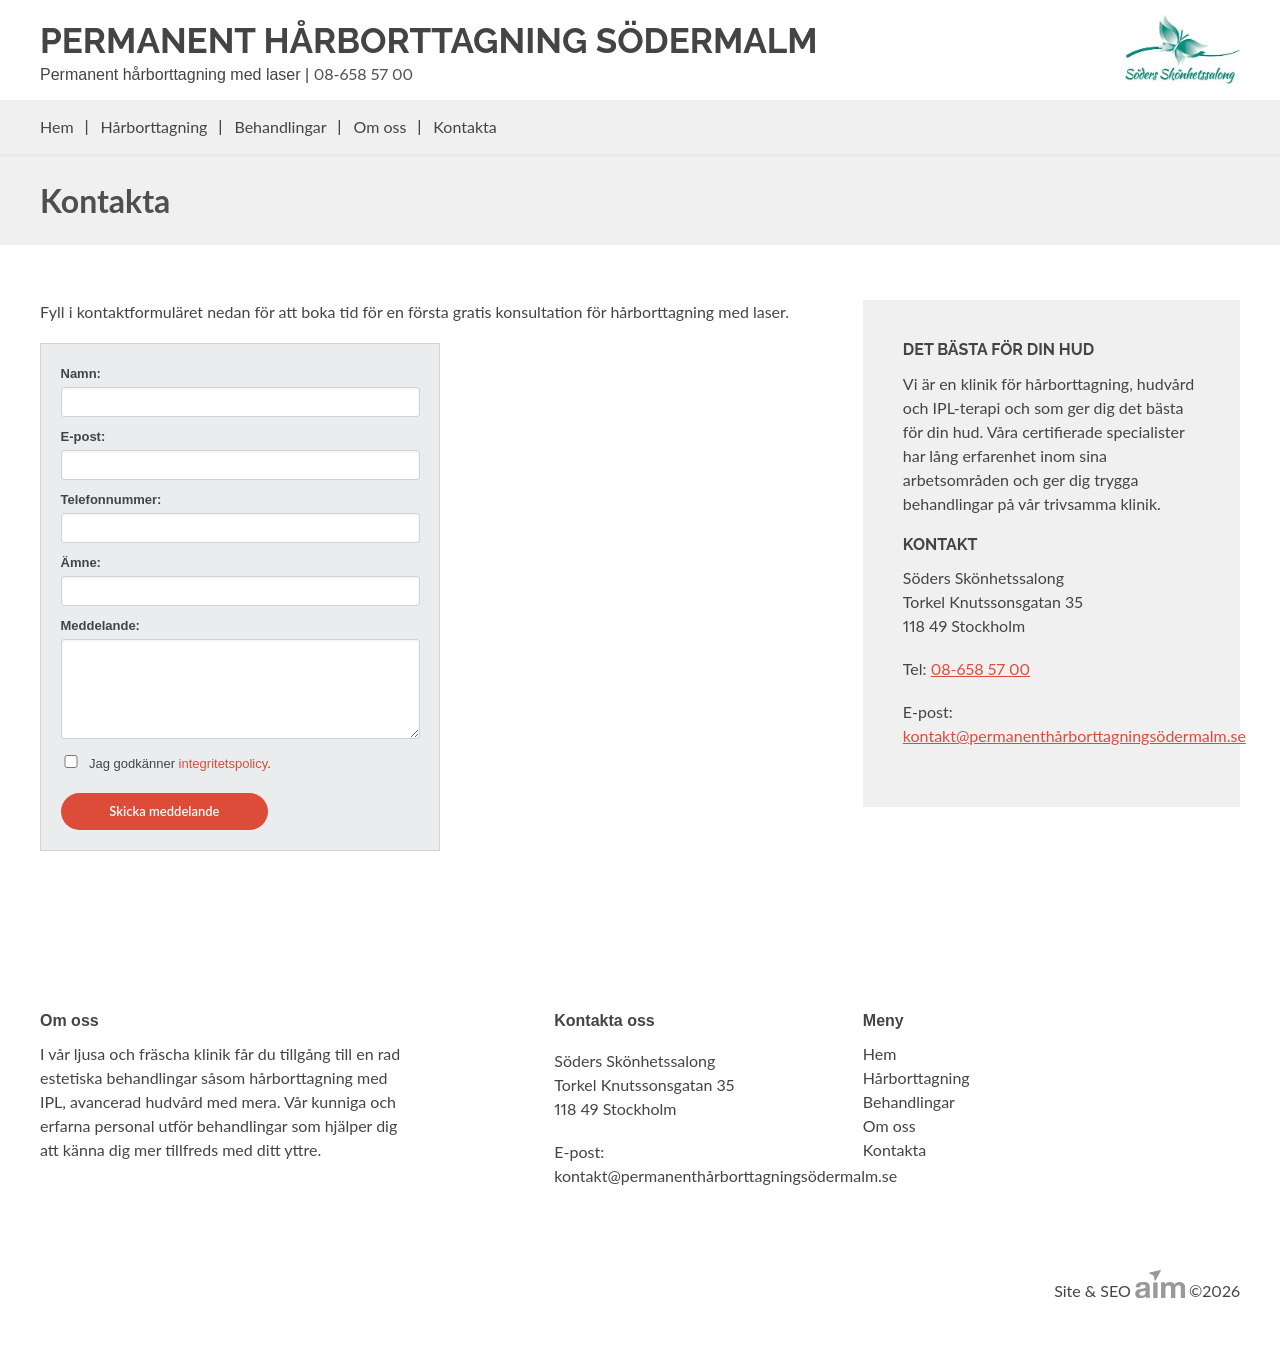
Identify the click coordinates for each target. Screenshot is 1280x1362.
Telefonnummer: (111, 499)
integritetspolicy (223, 763)
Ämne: (81, 562)
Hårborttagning (154, 126)
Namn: (81, 373)
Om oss (380, 126)
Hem (57, 126)
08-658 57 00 (363, 73)
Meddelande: (100, 625)
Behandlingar (280, 126)
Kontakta (464, 126)
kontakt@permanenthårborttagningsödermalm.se (1074, 735)
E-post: (83, 436)
